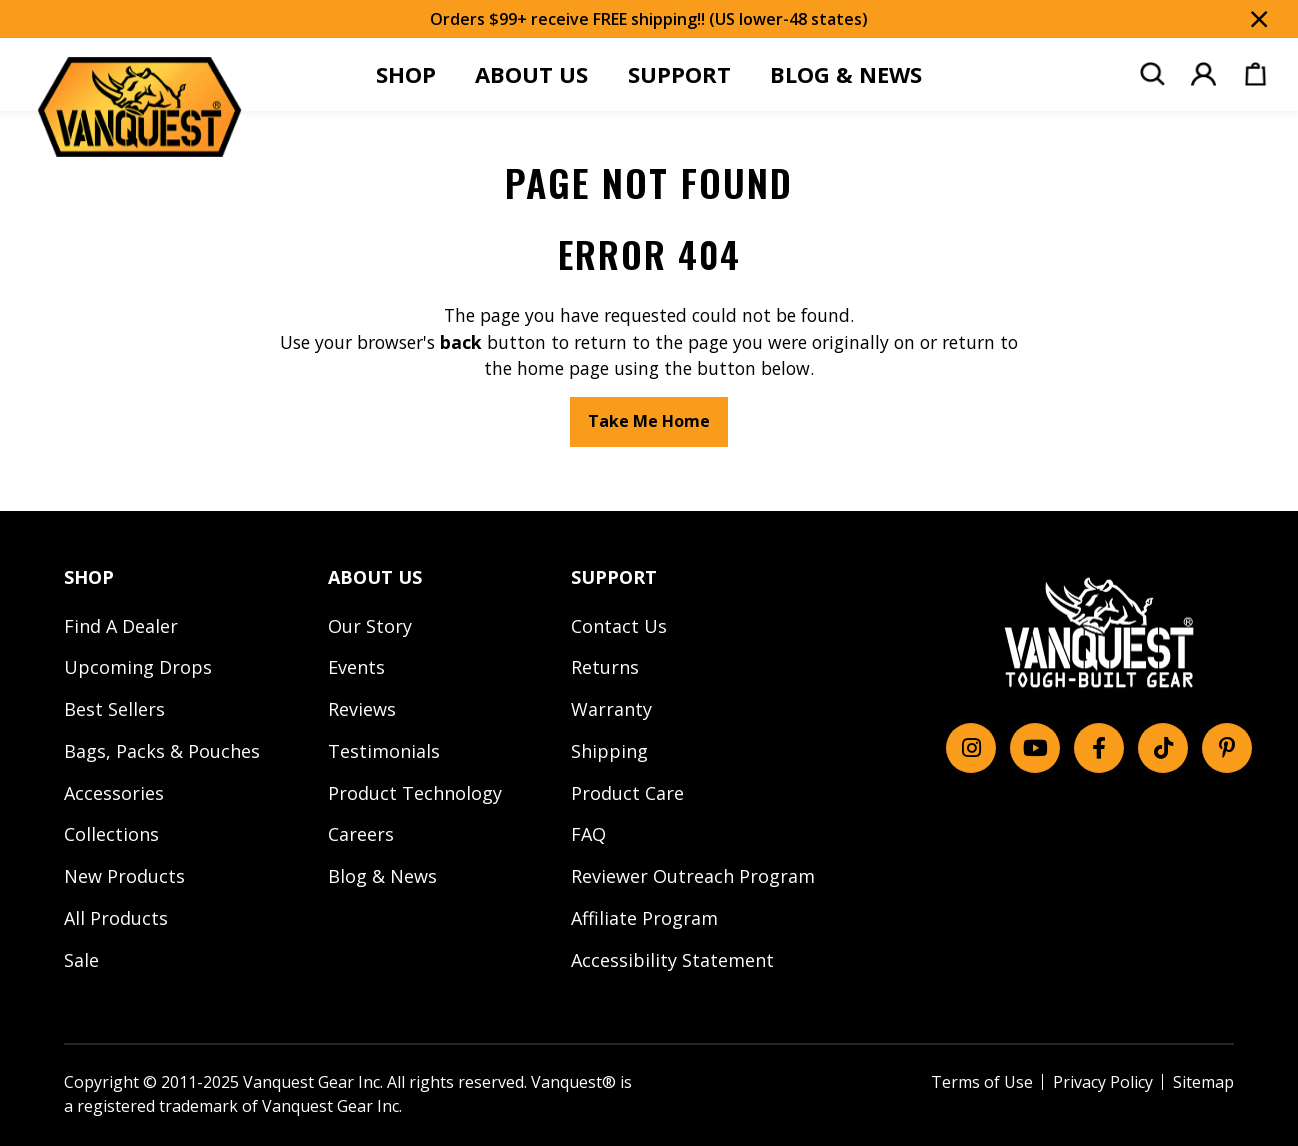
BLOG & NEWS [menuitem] (846, 74)
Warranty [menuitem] (611, 709)
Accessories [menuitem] (114, 793)
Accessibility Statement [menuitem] (672, 960)
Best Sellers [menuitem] (114, 709)
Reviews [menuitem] (362, 709)
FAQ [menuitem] (588, 834)
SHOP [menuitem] (406, 74)
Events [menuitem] (356, 667)
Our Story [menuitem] (370, 626)
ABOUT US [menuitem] (531, 74)
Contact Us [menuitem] (619, 626)
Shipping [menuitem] (609, 751)
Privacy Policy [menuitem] (1103, 1082)
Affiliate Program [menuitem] (644, 918)
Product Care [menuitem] (627, 793)
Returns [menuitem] (605, 667)
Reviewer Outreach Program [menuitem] (693, 876)
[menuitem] (1152, 74)
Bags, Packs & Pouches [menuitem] (162, 751)
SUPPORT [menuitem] (679, 74)
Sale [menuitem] (81, 960)
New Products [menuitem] (124, 876)
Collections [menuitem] (111, 834)
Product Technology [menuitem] (415, 793)
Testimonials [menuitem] (384, 751)
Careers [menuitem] (361, 834)
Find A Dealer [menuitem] (121, 626)
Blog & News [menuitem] (382, 876)
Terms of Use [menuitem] (982, 1082)
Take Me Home (649, 421)
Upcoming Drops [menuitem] (138, 667)
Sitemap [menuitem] (1203, 1082)
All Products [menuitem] (116, 918)
